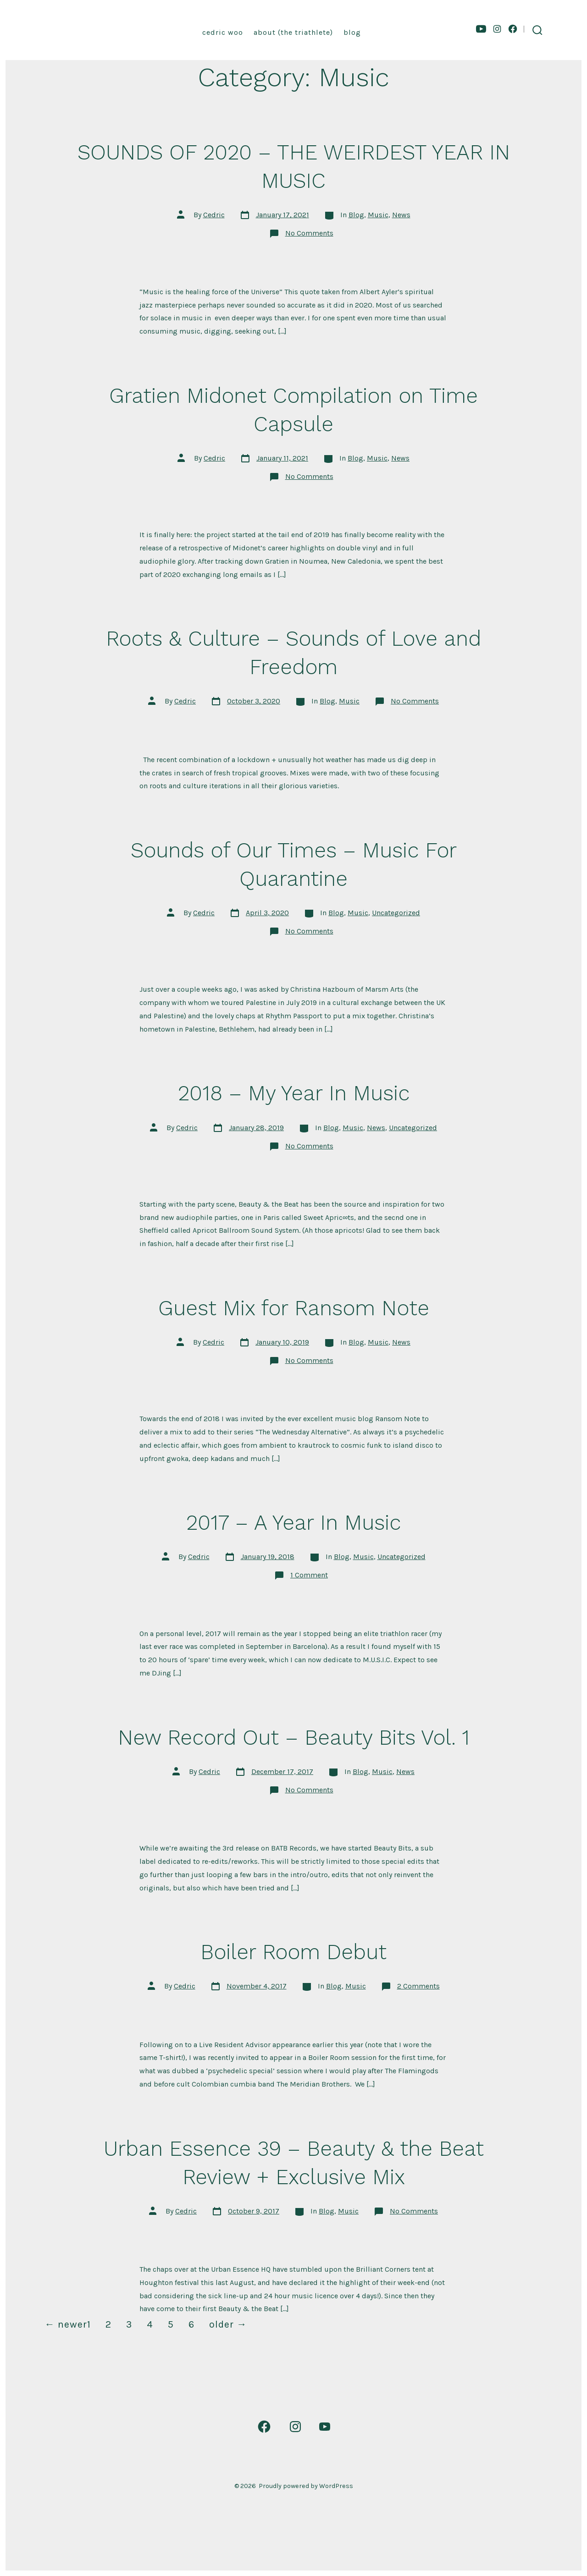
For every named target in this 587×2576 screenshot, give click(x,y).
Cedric (214, 214)
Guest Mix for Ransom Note (293, 1308)
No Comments (309, 233)
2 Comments (418, 1986)
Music (378, 214)
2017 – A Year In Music (293, 1522)
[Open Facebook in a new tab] (513, 29)
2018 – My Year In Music (294, 1093)
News (401, 214)
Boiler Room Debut (293, 1951)
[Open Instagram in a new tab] (497, 29)
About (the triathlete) (293, 32)
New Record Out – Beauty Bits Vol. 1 (294, 1737)
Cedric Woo (222, 32)
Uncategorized (396, 912)
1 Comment (309, 1575)
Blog (352, 32)
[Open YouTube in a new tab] (481, 29)
